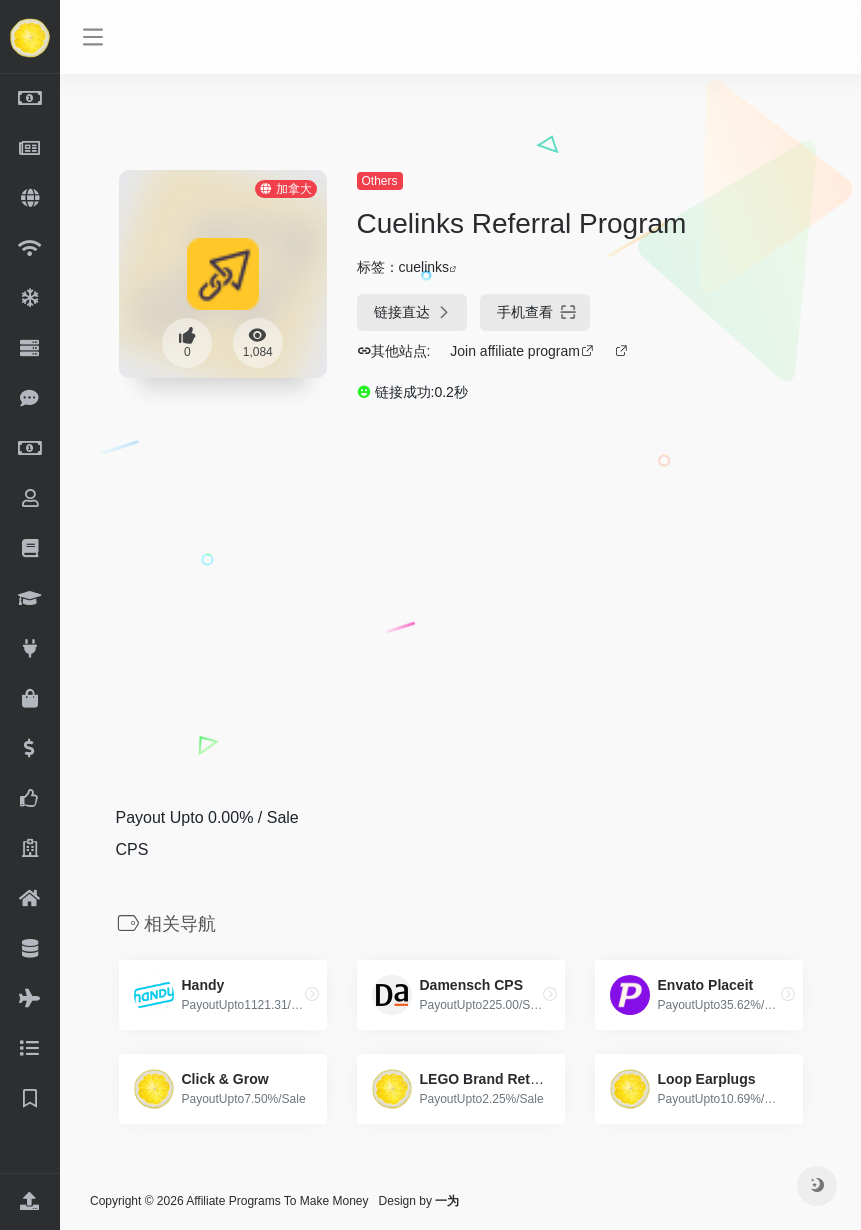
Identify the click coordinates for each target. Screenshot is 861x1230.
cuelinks (424, 267)
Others (380, 181)
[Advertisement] (421, 590)
